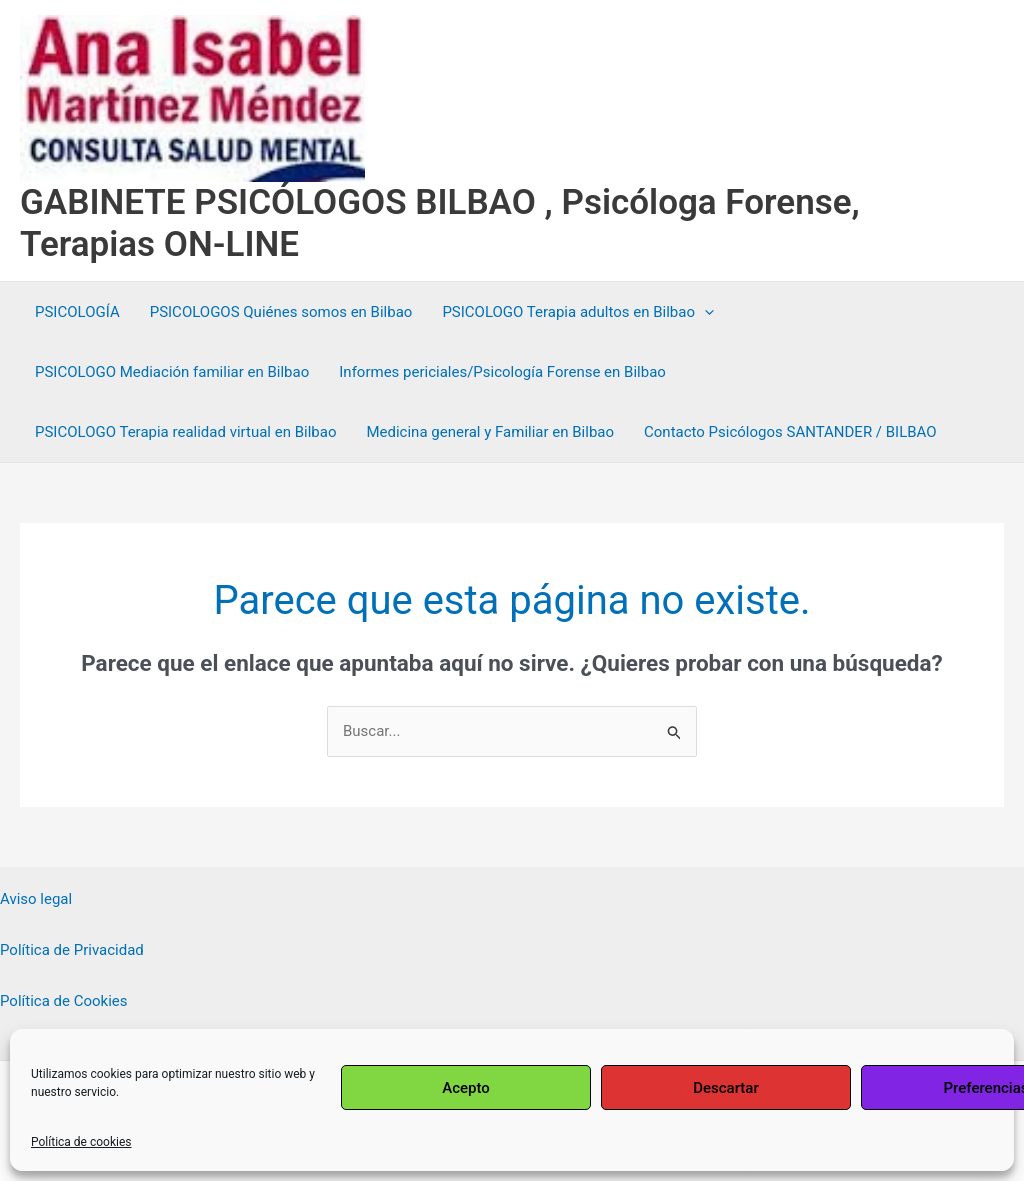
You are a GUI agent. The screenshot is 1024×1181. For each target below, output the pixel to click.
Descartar (726, 1088)
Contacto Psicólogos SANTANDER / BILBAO (790, 432)
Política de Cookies (64, 1001)
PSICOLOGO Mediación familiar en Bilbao (172, 372)
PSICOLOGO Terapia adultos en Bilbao (578, 312)
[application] (704, 312)
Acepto (466, 1088)
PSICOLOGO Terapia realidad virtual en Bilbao (185, 432)
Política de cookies (81, 1142)
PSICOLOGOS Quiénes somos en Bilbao (281, 312)
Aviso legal (36, 899)
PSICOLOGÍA (77, 312)
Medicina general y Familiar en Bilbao (490, 432)
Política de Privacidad (72, 950)
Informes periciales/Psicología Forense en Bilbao (502, 372)
